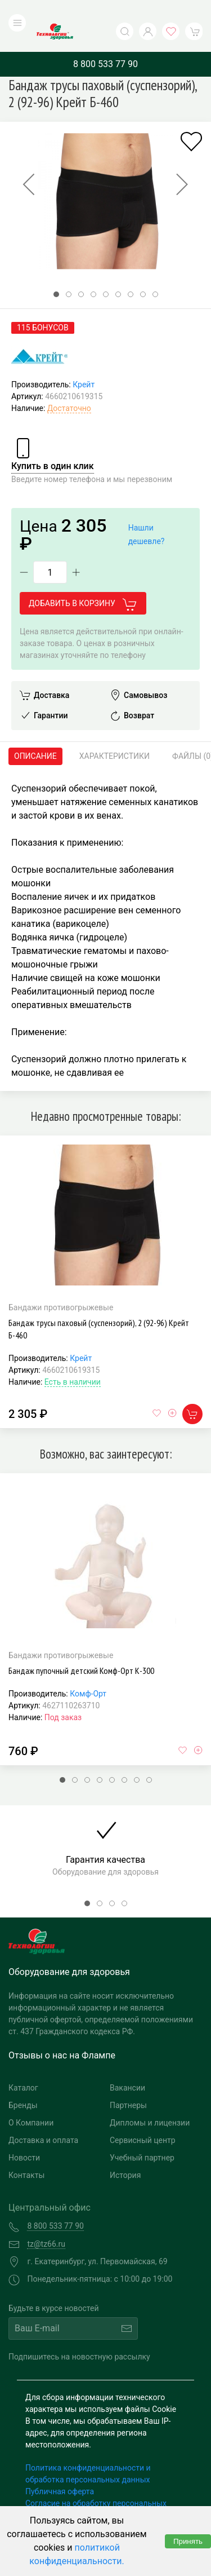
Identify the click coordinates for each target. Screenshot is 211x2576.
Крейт (84, 361)
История (125, 2152)
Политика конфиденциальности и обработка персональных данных (88, 2450)
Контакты (26, 2152)
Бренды (23, 2082)
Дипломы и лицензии (150, 2100)
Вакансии (127, 2065)
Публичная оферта (59, 2468)
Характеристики (114, 733)
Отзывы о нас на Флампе (61, 2032)
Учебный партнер (142, 2135)
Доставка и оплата (43, 2117)
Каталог (23, 2065)
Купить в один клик (52, 443)
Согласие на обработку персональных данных (96, 2486)
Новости (24, 2135)
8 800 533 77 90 (105, 41)
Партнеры (128, 2082)
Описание (35, 733)
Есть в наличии (72, 1359)
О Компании (30, 2100)
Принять (188, 2541)
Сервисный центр (143, 2117)
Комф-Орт (88, 1670)
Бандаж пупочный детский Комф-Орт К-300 (81, 1647)
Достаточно (69, 385)
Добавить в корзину (83, 581)
